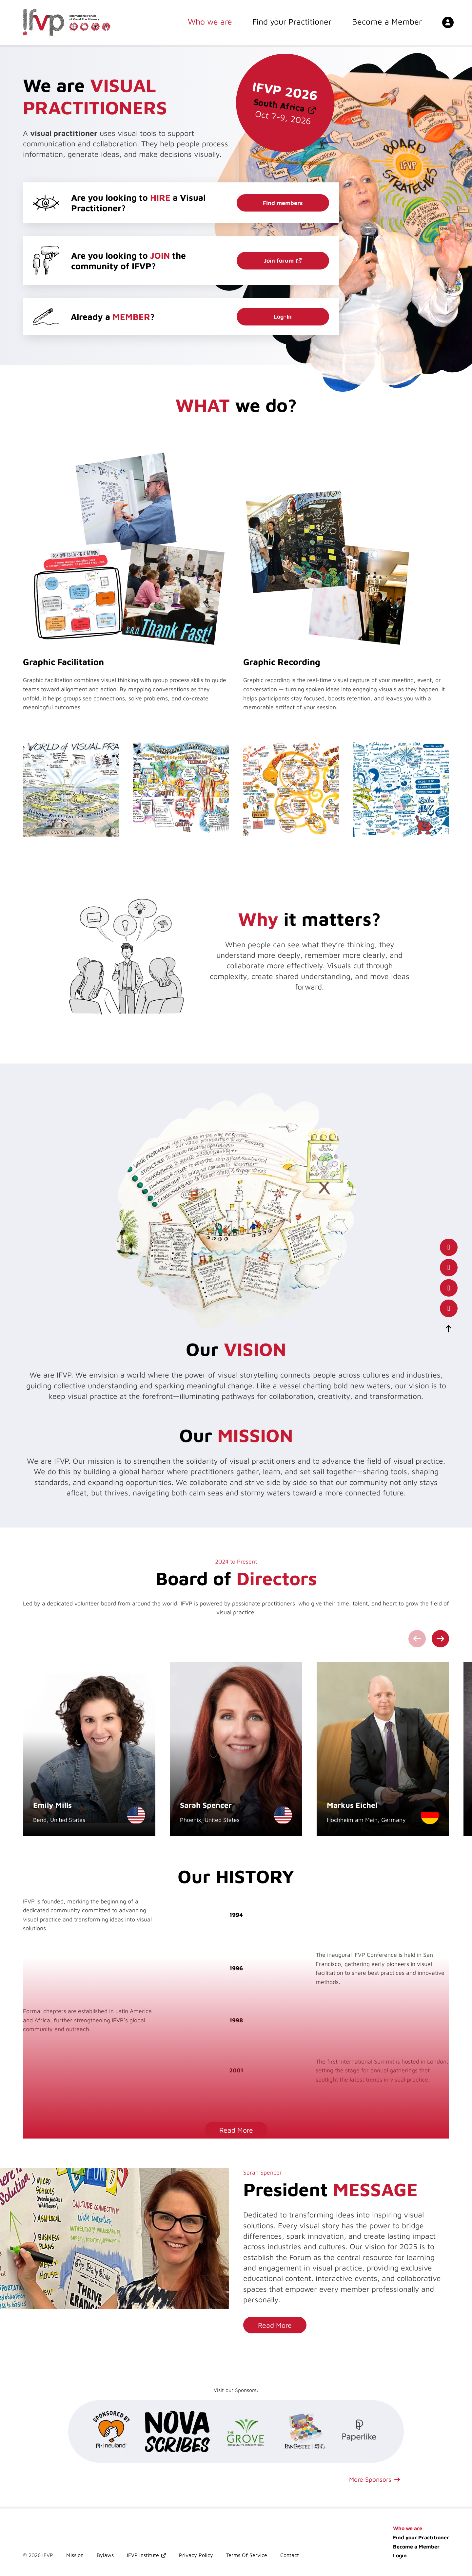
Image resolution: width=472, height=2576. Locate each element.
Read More (236, 2130)
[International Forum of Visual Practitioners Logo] (66, 22)
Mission (75, 2555)
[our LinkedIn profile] (448, 1267)
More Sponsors (370, 2479)
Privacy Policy (196, 2555)
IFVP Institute (143, 2555)
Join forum (279, 260)
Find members (283, 202)
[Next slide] (440, 1638)
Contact (289, 2555)
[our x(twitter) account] (448, 1288)
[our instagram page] (448, 1308)
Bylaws (105, 2555)
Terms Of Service (246, 2555)
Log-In (283, 316)
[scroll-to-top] (448, 1328)
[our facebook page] (448, 1247)
